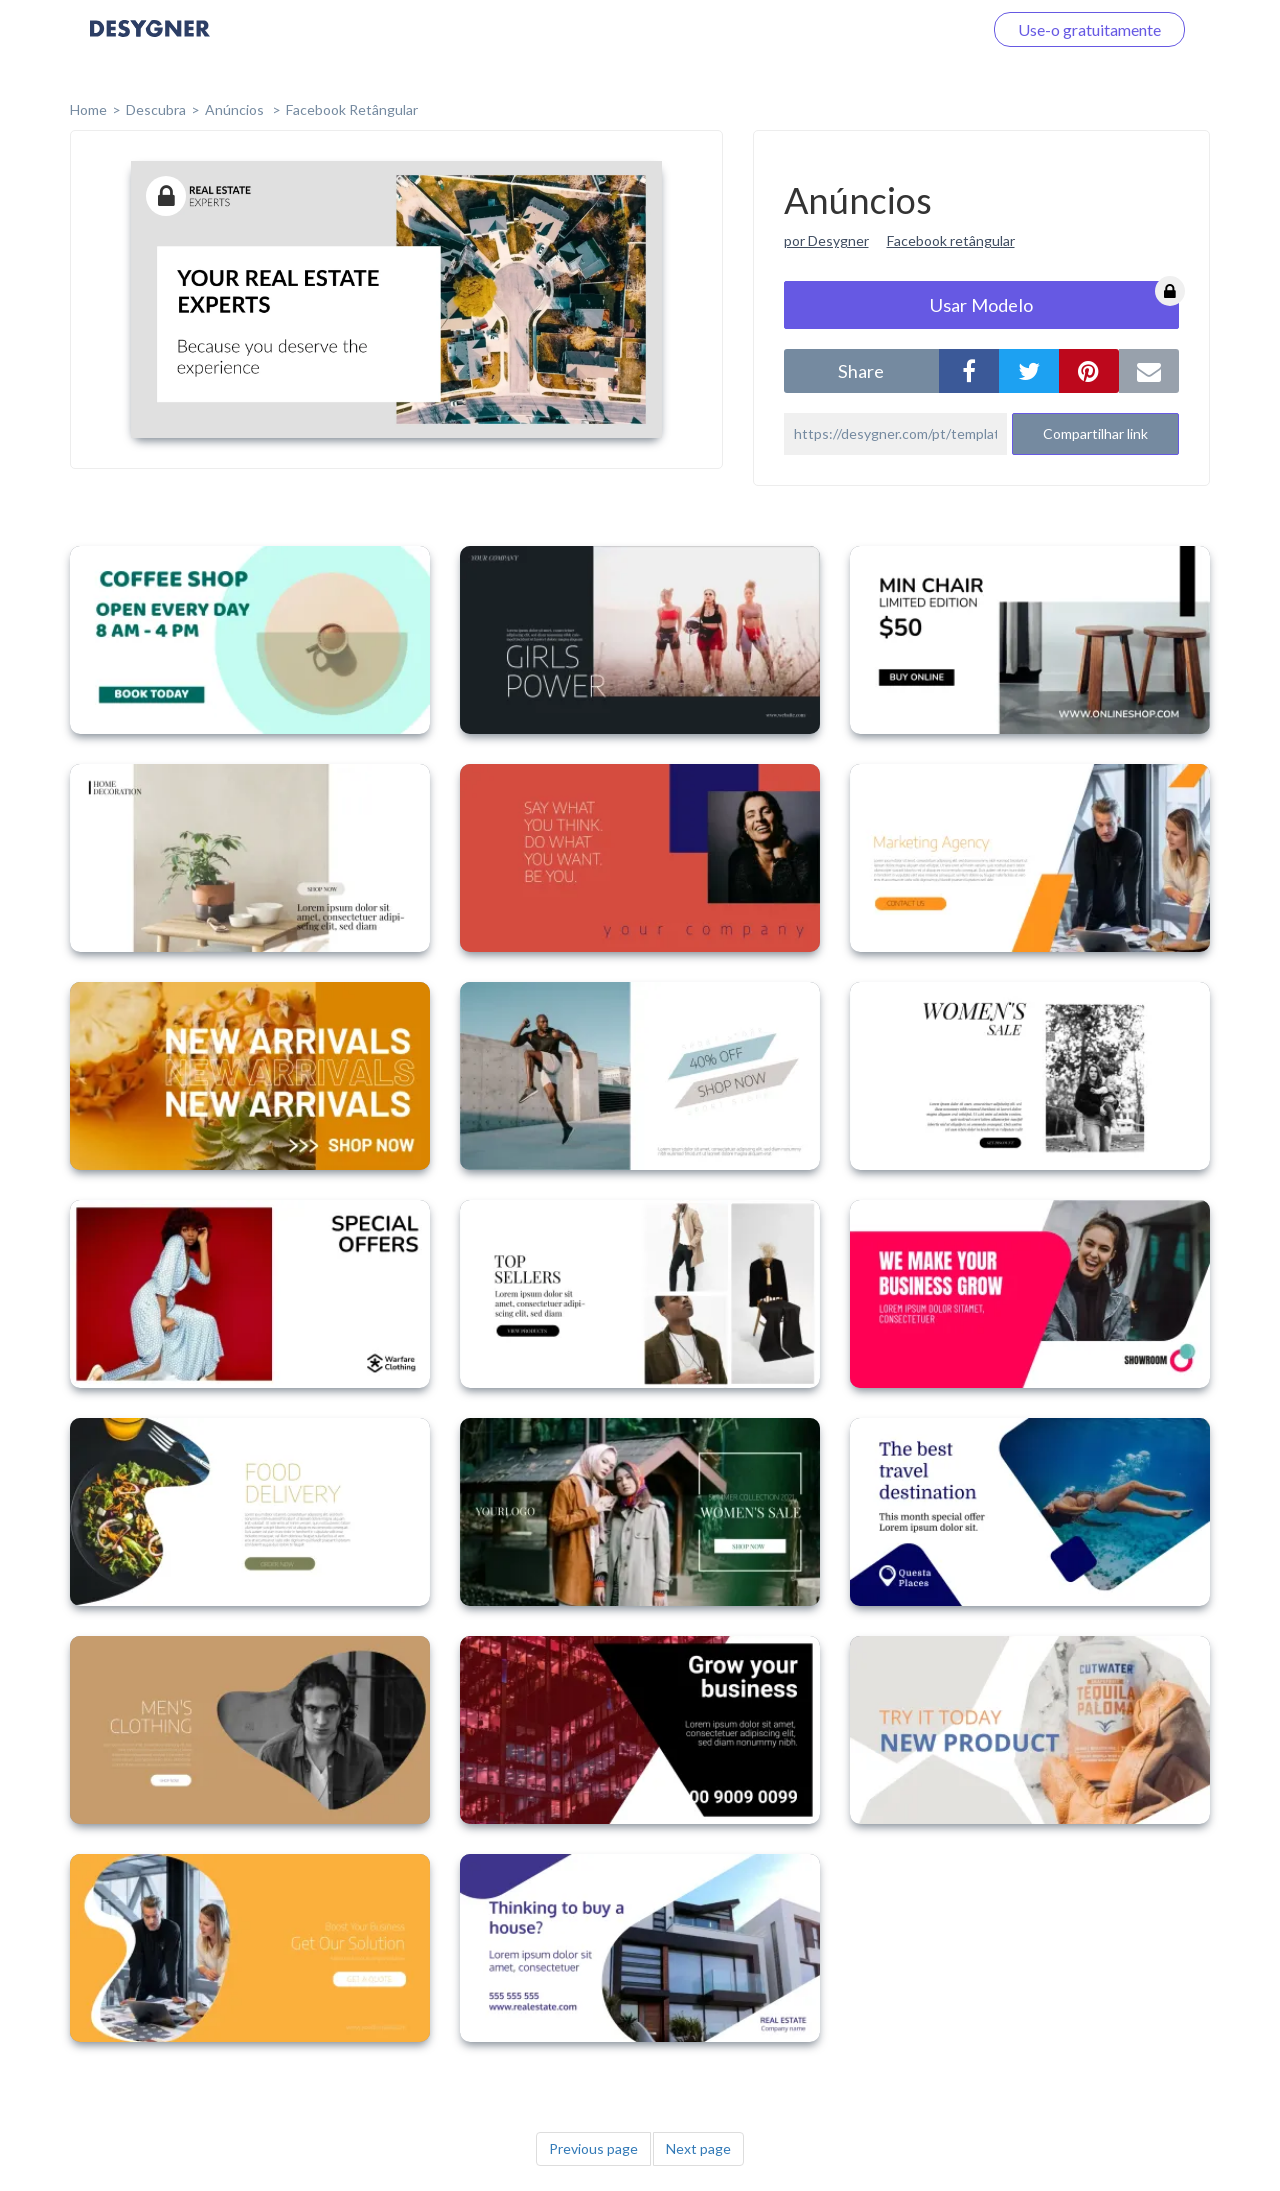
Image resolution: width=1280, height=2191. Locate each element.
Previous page (593, 2148)
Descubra (156, 109)
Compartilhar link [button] (1095, 433)
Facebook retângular (951, 240)
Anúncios (236, 109)
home (88, 109)
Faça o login (918, 29)
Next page (698, 2148)
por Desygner (826, 240)
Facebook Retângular (352, 109)
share (861, 371)
